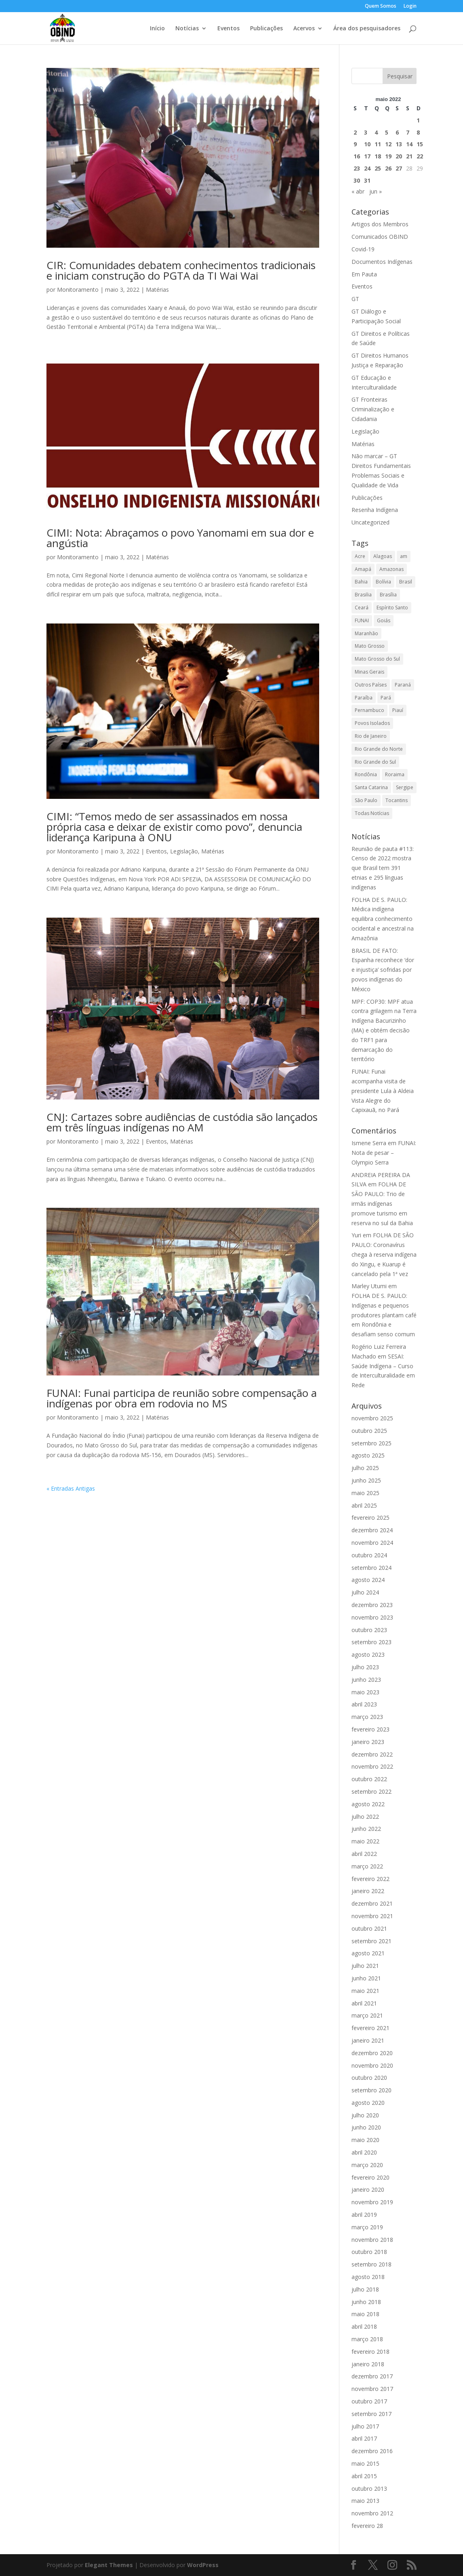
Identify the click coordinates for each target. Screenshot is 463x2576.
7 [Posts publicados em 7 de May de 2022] (407, 132)
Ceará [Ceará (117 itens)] (361, 607)
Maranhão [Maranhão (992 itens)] (366, 633)
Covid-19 (363, 249)
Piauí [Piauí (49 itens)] (397, 710)
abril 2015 (364, 2476)
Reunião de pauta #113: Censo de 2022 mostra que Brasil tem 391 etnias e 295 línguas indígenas (382, 868)
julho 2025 (365, 1468)
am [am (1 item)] (403, 556)
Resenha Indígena (374, 510)
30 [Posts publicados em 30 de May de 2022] (357, 180)
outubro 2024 (369, 1555)
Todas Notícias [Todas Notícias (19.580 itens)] (372, 813)
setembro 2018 (371, 2264)
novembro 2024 (372, 1542)
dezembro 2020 (372, 2053)
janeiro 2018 (367, 2364)
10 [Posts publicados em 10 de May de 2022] (367, 144)
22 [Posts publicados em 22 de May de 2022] (420, 156)
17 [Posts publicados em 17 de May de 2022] (367, 156)
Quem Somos (380, 6)
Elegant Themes (109, 2565)
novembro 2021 (372, 1916)
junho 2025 (366, 1480)
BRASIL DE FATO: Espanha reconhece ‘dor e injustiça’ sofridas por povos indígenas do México (382, 970)
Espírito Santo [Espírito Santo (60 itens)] (392, 607)
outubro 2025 (369, 1430)
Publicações (266, 28)
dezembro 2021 (372, 1903)
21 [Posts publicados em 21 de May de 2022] (409, 156)
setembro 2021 (371, 1941)
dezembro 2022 (372, 1754)
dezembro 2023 (372, 1605)
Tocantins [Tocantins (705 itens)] (396, 800)
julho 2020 (365, 2115)
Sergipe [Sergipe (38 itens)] (404, 787)
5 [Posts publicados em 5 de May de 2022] (386, 132)
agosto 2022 (368, 1804)
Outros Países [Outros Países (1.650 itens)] (371, 684)
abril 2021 (364, 2003)
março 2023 (367, 1717)
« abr (357, 191)
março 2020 (367, 2165)
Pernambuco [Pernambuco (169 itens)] (369, 710)
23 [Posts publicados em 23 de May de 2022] (357, 168)
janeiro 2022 (367, 1891)
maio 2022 (365, 1841)
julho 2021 (365, 1965)
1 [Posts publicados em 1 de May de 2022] (418, 120)
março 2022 (367, 1866)
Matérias (157, 289)
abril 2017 (364, 2438)
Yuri (356, 1235)
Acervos (304, 28)
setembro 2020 (371, 2090)
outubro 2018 (369, 2252)
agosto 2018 (368, 2277)
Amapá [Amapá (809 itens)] (363, 569)
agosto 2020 (368, 2102)
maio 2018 (365, 2314)
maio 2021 (365, 1991)
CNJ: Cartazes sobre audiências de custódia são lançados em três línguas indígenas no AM (182, 1122)
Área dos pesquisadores (366, 28)
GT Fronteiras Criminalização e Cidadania (372, 409)
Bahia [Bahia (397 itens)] (361, 581)
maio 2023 (365, 1692)
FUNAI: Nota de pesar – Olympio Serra (383, 1152)
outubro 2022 (369, 1779)
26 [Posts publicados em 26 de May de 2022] (388, 168)
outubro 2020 (369, 2077)
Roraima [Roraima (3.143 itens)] (394, 774)
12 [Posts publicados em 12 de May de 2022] (388, 144)
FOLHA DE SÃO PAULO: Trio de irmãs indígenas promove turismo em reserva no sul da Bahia (382, 1203)
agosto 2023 (368, 1654)
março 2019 (367, 2227)
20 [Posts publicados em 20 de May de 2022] (399, 156)
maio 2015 (365, 2463)
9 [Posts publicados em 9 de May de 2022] (355, 144)
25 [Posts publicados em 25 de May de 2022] (378, 168)
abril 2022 (364, 1854)
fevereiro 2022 (370, 1879)
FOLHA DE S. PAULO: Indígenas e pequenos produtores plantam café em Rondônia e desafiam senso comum (384, 1315)
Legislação (184, 851)
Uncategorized (370, 522)
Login (410, 6)
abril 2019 (364, 2214)
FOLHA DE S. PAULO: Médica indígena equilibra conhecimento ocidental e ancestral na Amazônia (382, 919)
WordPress (203, 2565)
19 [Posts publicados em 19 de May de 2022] (388, 156)
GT (355, 299)
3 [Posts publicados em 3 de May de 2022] (365, 132)
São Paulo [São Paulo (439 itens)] (366, 800)
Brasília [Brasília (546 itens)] (388, 594)
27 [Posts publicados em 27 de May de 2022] (399, 168)
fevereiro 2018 (370, 2351)
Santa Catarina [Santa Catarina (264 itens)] (371, 787)
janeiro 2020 (367, 2189)
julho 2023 (365, 1667)
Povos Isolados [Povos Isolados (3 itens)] (372, 723)
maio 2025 (365, 1493)
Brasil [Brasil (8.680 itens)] (405, 581)
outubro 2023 (369, 1630)
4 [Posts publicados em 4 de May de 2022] (376, 132)
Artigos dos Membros (379, 224)
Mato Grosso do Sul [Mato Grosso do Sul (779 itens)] (377, 658)
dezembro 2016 (372, 2451)
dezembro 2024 (372, 1530)
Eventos (228, 28)
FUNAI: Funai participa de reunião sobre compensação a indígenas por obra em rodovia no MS (181, 1398)
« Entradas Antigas (70, 1488)
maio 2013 (365, 2500)
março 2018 (367, 2339)
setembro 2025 (371, 1443)
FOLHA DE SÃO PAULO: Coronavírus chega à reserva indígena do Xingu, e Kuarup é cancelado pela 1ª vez (384, 1254)
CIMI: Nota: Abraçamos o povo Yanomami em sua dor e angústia (180, 537)
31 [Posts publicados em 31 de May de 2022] (367, 180)
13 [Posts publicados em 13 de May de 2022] (399, 144)
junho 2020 (366, 2127)
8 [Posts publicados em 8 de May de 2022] (418, 132)
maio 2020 (365, 2140)
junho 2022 (366, 1828)
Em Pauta (364, 274)
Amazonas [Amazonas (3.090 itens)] (391, 569)
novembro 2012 (372, 2513)
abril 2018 (364, 2326)
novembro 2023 (372, 1617)
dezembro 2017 (372, 2376)
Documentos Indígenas (381, 261)
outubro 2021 (369, 1928)
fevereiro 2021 (370, 2028)
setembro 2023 (371, 1642)
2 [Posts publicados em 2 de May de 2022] (355, 132)
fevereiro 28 (367, 2526)
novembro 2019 (372, 2202)
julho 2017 (365, 2426)
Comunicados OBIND (379, 236)
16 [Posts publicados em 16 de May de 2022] (357, 156)
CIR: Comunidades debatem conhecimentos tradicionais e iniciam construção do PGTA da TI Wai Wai (181, 270)
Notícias (187, 28)
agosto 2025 (368, 1455)
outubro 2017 (369, 2401)
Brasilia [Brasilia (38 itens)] (363, 594)
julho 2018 (365, 2289)
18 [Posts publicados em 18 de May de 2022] (378, 156)
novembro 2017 (372, 2389)
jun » (375, 191)
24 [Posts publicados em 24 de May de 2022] (367, 168)
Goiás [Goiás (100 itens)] (383, 620)
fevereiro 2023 (370, 1729)
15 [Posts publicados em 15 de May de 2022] (420, 144)
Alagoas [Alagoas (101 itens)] (382, 556)
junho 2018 (366, 2302)
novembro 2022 (372, 1766)
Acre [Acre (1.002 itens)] (360, 556)
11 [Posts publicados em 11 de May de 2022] (378, 144)
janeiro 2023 (367, 1742)
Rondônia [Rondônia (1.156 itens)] (366, 774)
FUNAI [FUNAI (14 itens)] (362, 620)
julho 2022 (365, 1816)
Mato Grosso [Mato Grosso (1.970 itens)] (370, 645)
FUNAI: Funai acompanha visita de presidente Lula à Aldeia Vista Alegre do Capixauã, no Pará (382, 1091)
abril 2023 (364, 1704)
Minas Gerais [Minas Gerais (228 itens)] (369, 671)
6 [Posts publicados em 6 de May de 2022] (397, 132)
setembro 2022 (371, 1791)
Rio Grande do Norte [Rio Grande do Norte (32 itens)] (379, 749)
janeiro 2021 (367, 2040)
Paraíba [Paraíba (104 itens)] (364, 697)
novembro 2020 (372, 2065)
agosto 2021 (368, 1953)
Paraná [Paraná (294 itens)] (403, 684)
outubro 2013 (369, 2488)
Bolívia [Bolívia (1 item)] (383, 581)
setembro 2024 (371, 1567)
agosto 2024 (368, 1580)
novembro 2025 (372, 1418)
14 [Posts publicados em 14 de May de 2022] (409, 144)
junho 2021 (366, 1978)
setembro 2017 (371, 2414)
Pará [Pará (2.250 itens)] (386, 697)
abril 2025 (364, 1505)
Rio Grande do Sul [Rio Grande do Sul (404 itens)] (375, 761)
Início (157, 28)
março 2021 (367, 2015)
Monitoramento (78, 289)
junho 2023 (366, 1679)
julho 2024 (365, 1592)
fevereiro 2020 (370, 2177)
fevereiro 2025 (370, 1517)
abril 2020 (364, 2152)
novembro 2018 (372, 2239)
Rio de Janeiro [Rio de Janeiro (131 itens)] (371, 736)
